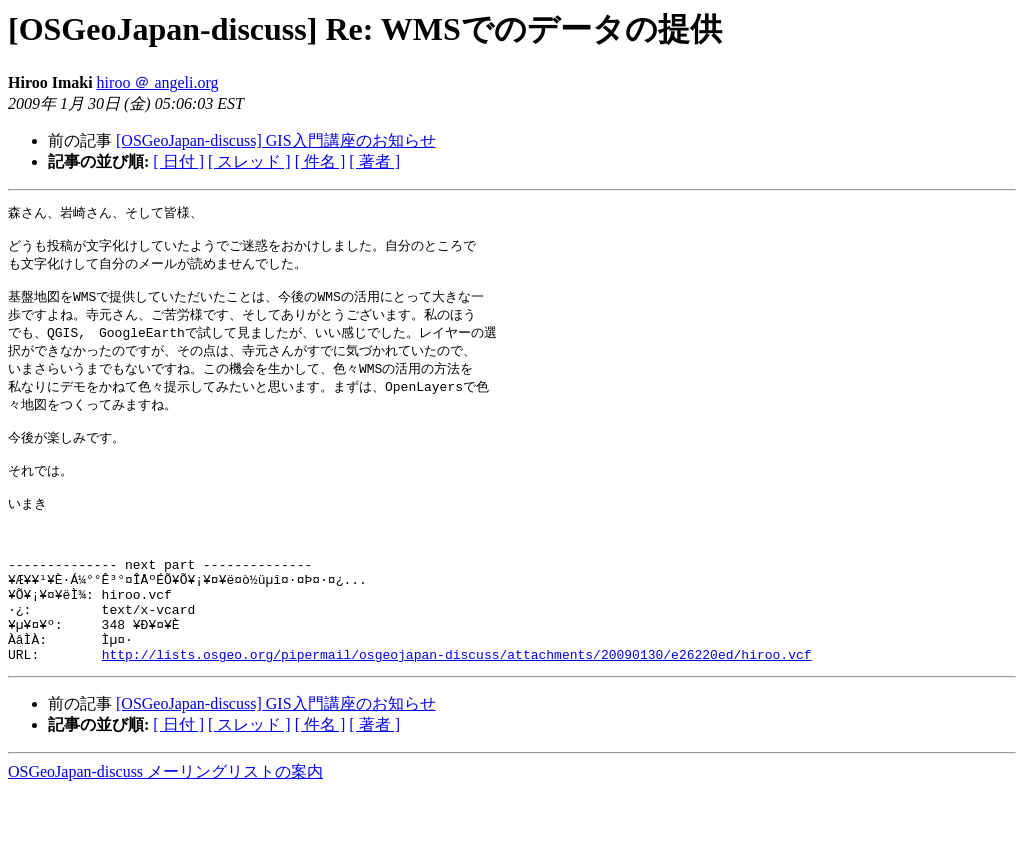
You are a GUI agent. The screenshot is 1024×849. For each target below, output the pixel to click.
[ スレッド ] (249, 161)
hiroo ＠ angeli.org (158, 82)
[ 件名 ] (320, 161)
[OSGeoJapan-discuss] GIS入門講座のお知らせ (276, 140)
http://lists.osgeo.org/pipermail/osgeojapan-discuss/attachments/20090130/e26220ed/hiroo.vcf (457, 712)
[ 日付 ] (178, 161)
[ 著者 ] (374, 161)
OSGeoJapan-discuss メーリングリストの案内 (165, 829)
